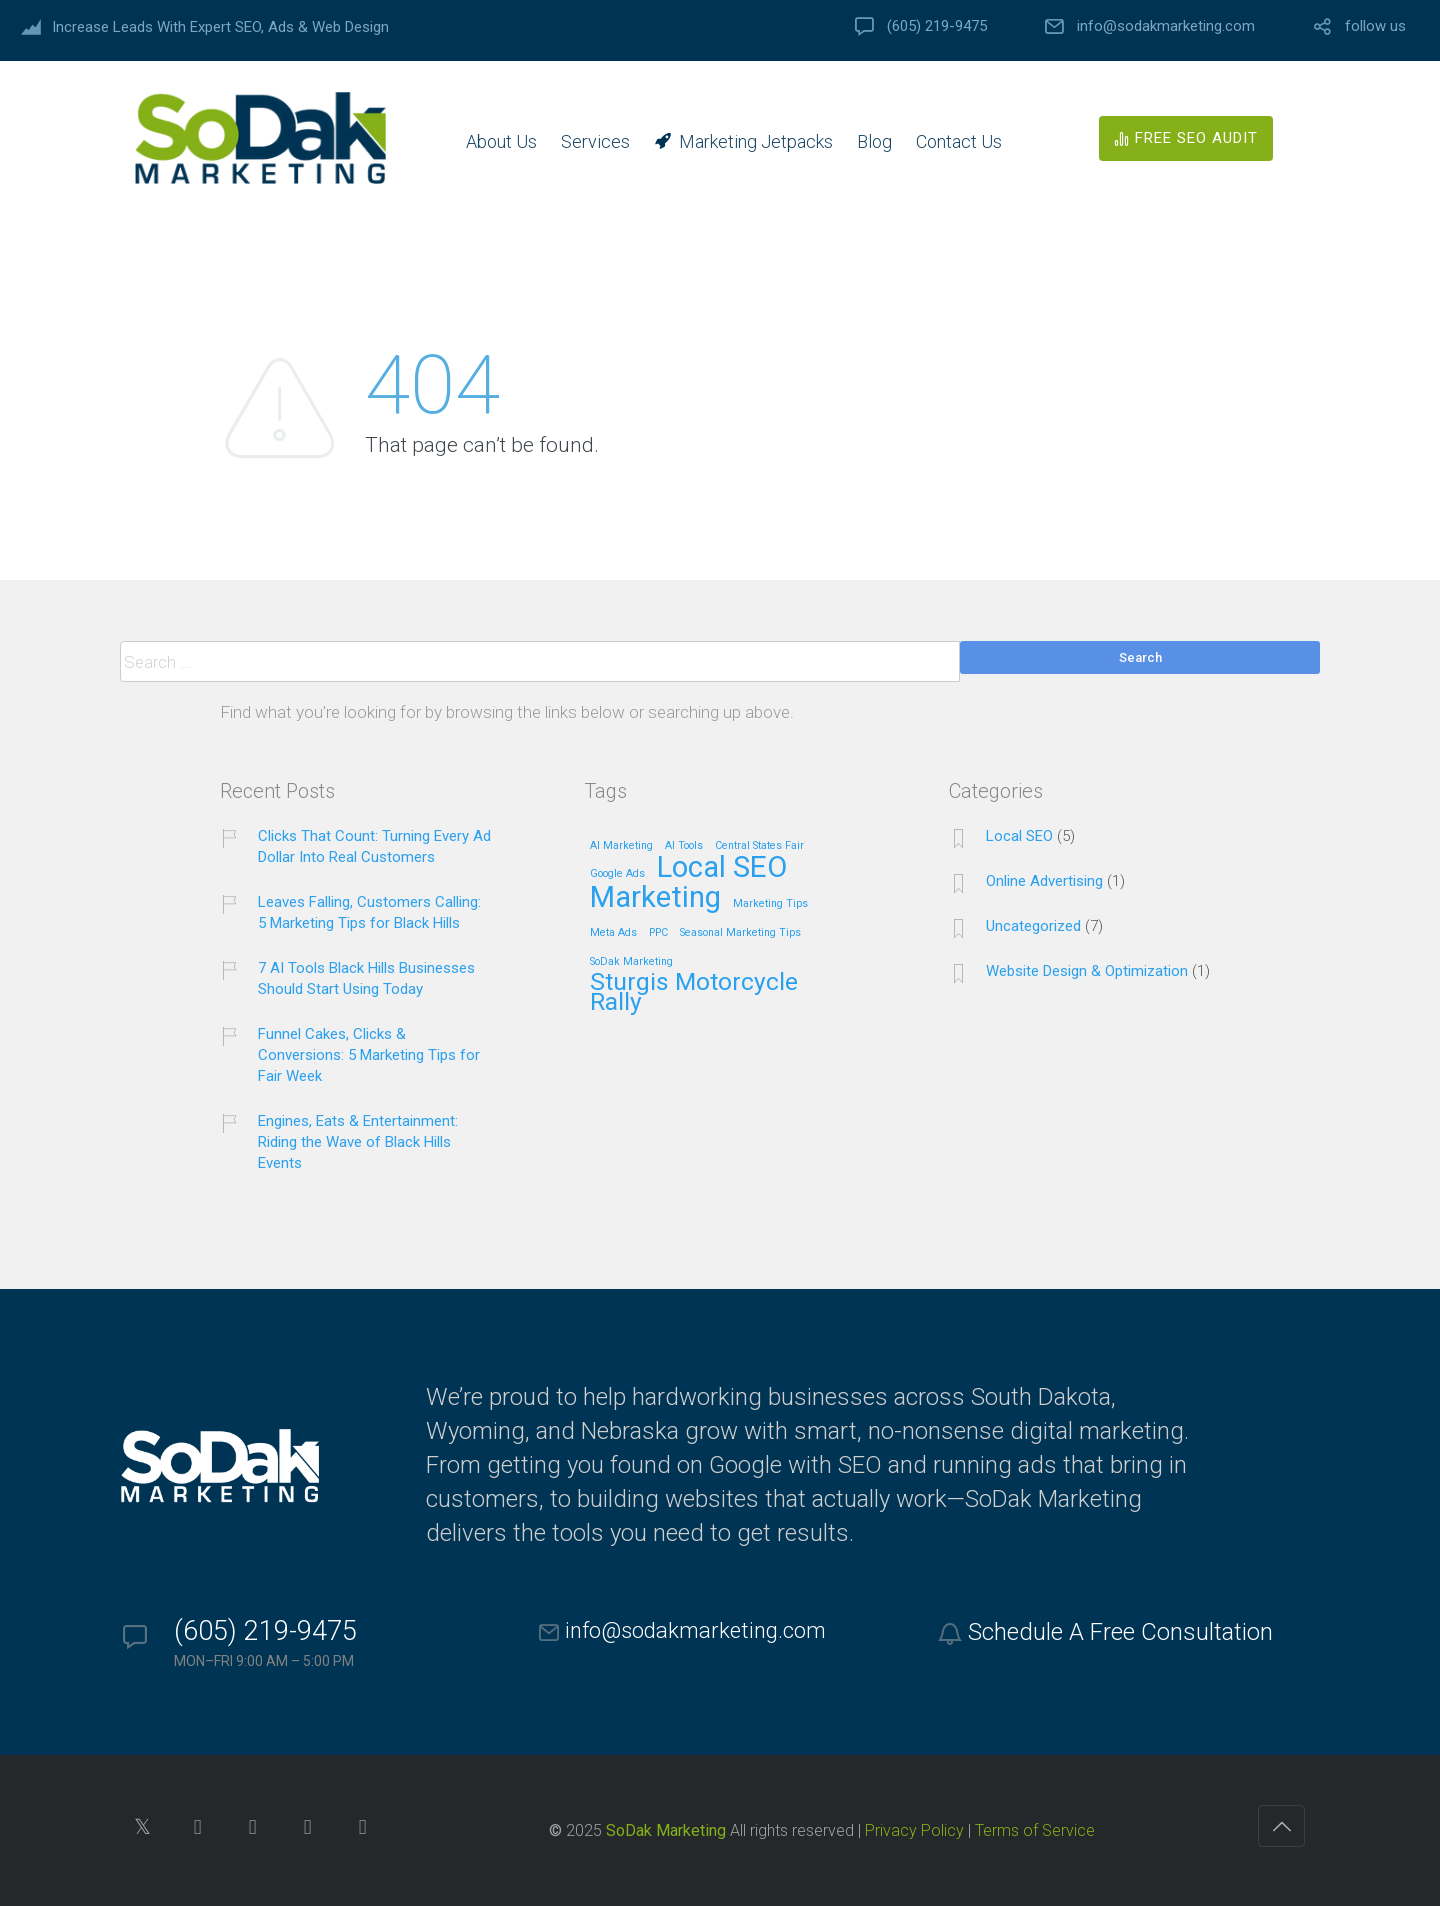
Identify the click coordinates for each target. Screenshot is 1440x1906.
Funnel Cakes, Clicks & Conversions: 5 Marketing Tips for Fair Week (369, 1055)
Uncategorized (1033, 926)
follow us (1375, 26)
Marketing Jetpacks (756, 141)
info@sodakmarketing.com (1166, 26)
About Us (501, 141)
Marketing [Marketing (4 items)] (655, 898)
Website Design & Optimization (1087, 971)
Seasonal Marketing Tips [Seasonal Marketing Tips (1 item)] (740, 933)
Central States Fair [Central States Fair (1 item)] (759, 846)
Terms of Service (1035, 1830)
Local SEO (1019, 836)
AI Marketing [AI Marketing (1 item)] (621, 846)
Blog (874, 141)
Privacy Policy (914, 1830)
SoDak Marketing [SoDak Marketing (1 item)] (631, 962)
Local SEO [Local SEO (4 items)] (722, 868)
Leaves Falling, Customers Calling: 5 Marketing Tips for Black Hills (369, 912)
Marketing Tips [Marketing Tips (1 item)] (770, 904)
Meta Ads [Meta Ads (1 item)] (613, 933)
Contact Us (959, 141)
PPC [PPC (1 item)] (658, 933)
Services (595, 141)
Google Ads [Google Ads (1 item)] (617, 874)
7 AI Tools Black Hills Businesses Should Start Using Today (366, 978)
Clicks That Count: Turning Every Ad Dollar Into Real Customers (374, 846)
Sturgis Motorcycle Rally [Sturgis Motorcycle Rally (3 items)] (694, 992)
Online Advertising (1044, 881)
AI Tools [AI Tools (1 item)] (684, 846)
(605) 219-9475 (937, 26)
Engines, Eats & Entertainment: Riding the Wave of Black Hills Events (358, 1142)
